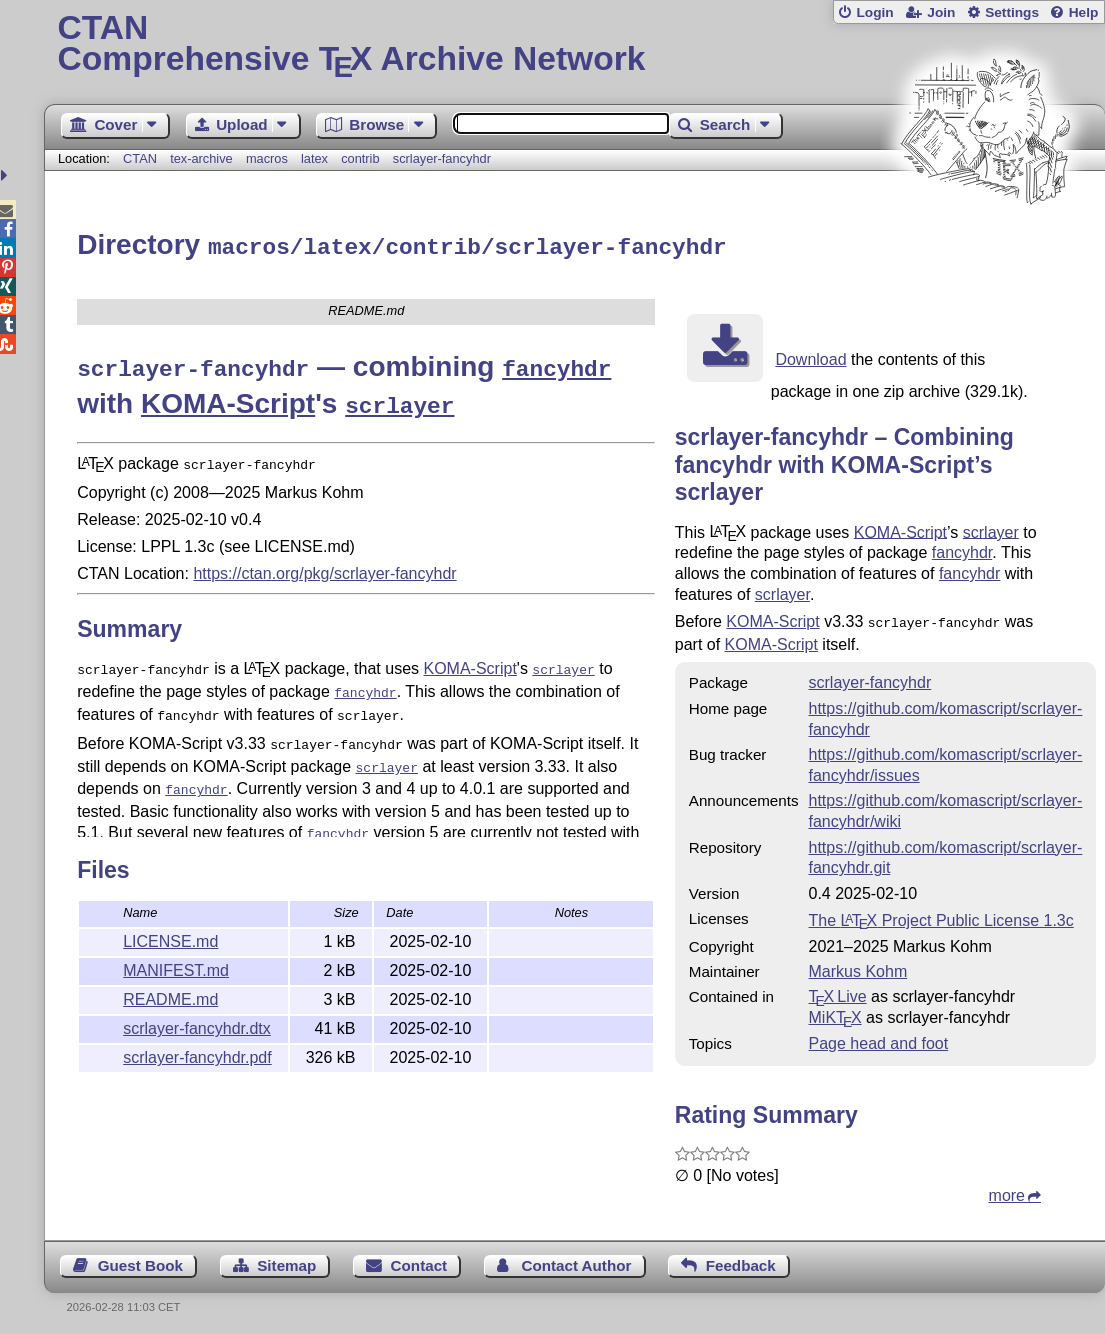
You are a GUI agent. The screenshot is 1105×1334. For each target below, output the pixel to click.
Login (874, 12)
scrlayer (991, 528)
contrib (360, 158)
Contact (419, 1260)
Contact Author (576, 1260)
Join (941, 12)
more (1007, 1190)
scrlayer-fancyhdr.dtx (197, 1025)
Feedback (741, 1260)
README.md (170, 996)
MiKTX (835, 1012)
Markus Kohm (858, 966)
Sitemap (286, 1260)
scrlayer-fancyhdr (442, 158)
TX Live (838, 991)
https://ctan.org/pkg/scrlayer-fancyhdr (324, 562)
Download (810, 356)
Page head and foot (879, 1038)
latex (314, 158)
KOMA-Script (228, 397)
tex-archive (201, 158)
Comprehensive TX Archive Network (575, 45)
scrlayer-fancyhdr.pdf (197, 1054)
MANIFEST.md (176, 967)
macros (267, 158)
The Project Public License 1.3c (941, 915)
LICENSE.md (170, 938)
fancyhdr (962, 549)
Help (1084, 12)
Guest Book (140, 1260)
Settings (1012, 12)
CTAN (140, 158)
